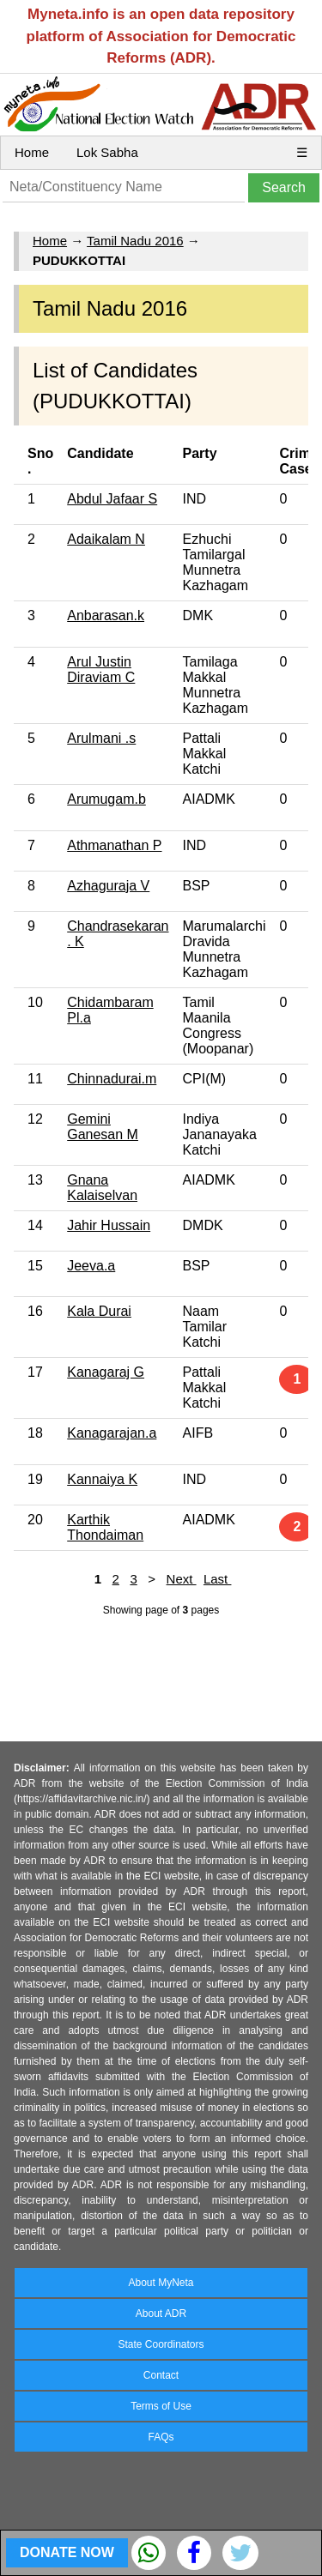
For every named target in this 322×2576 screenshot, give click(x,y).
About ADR (161, 2314)
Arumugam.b (106, 799)
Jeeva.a (91, 1265)
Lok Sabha (107, 152)
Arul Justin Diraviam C (101, 670)
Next (182, 1579)
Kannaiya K (102, 1479)
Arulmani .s (101, 738)
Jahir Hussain (108, 1225)
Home (32, 152)
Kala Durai (99, 1311)
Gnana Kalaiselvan (102, 1188)
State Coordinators (161, 2344)
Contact (161, 2375)
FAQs (160, 2437)
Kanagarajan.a (111, 1433)
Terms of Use (161, 2406)
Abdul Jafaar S (112, 499)
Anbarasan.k (105, 615)
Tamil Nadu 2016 (135, 240)
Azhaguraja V (108, 885)
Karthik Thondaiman (105, 1527)
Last (218, 1579)
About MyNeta (160, 2283)
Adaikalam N (106, 539)
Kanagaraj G (105, 1372)
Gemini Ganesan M (102, 1127)
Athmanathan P (114, 845)
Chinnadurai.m (111, 1078)
